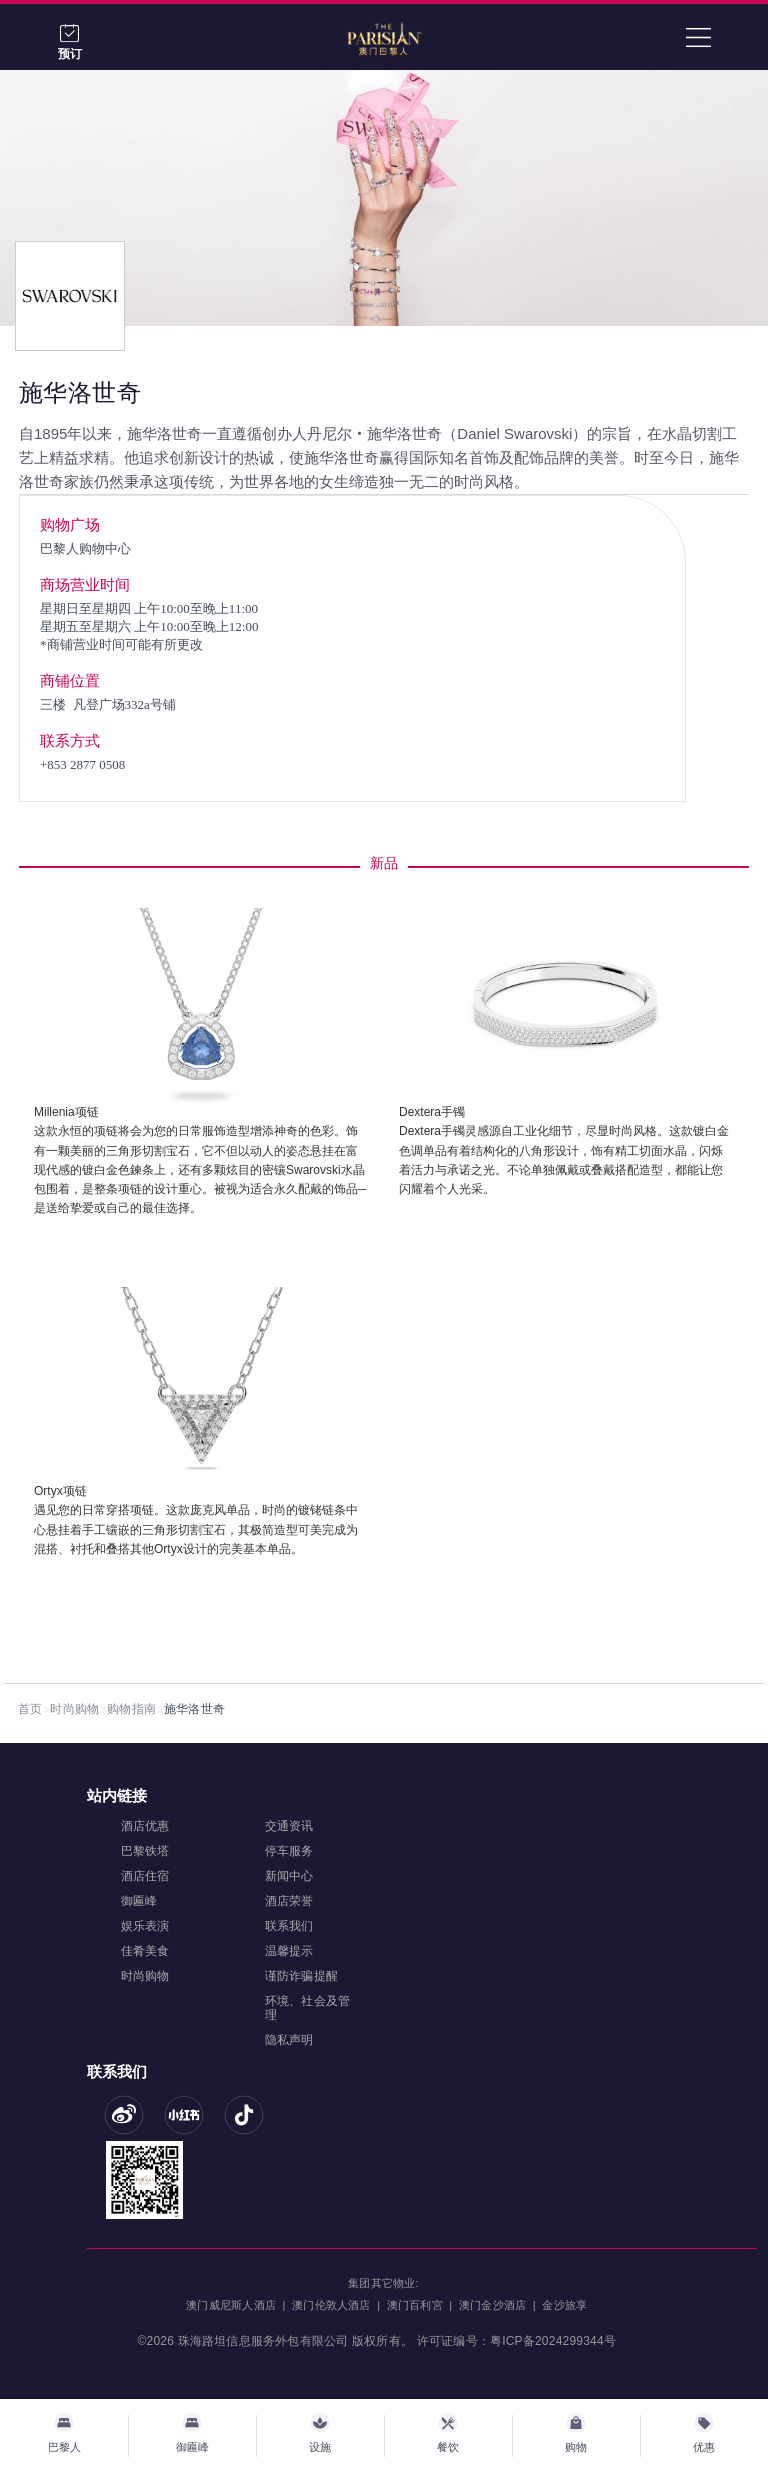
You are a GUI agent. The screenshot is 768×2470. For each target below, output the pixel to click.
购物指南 (131, 1709)
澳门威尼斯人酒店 (231, 2305)
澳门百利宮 (415, 2305)
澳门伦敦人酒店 (331, 2305)
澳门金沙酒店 (492, 2305)
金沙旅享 (564, 2305)
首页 (30, 1709)
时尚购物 (74, 1709)
